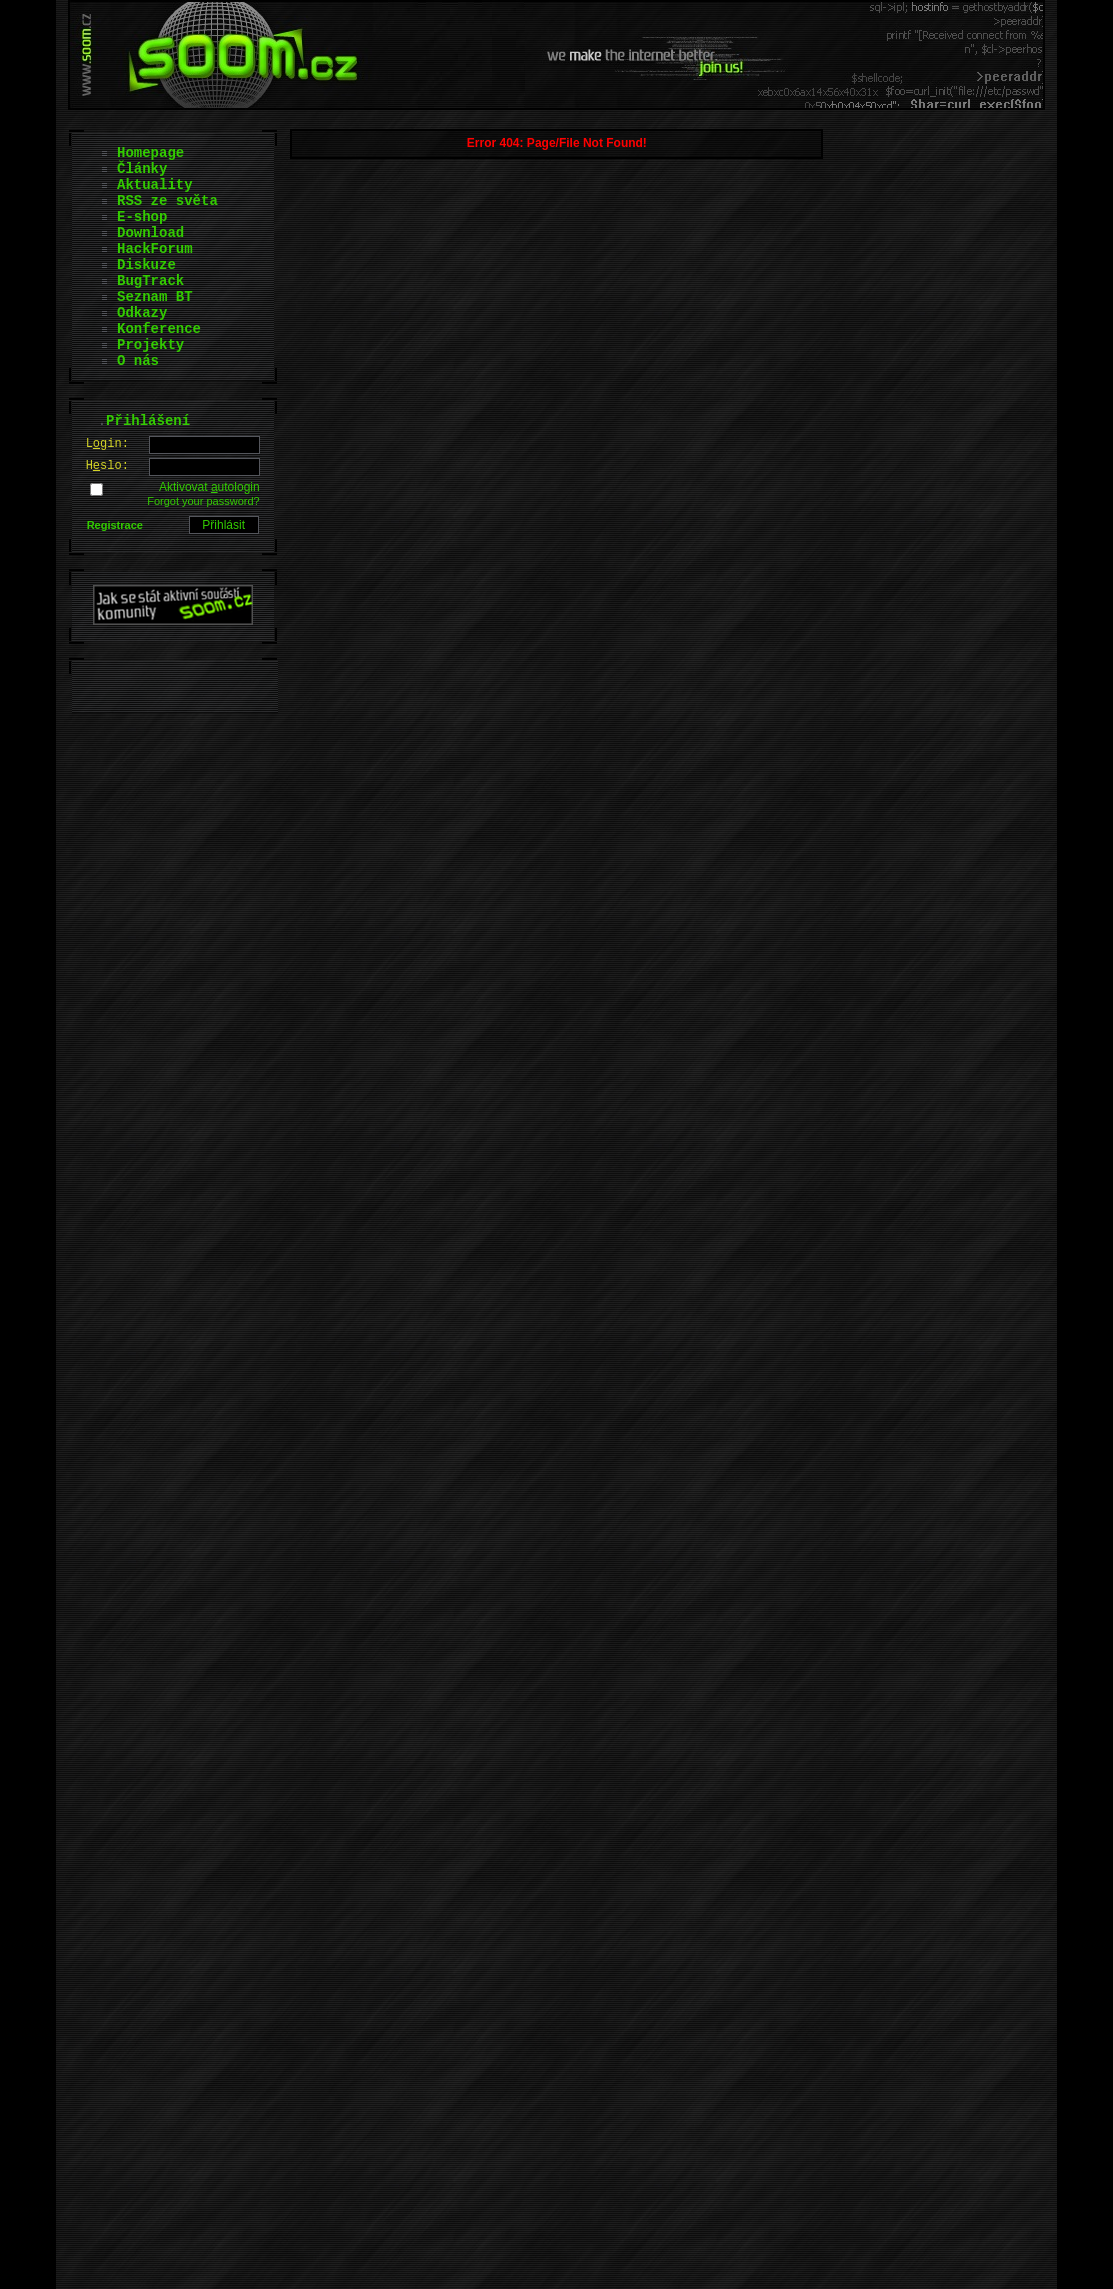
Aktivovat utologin (209, 487)
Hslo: (107, 466)
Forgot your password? (203, 501)
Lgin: (107, 444)
